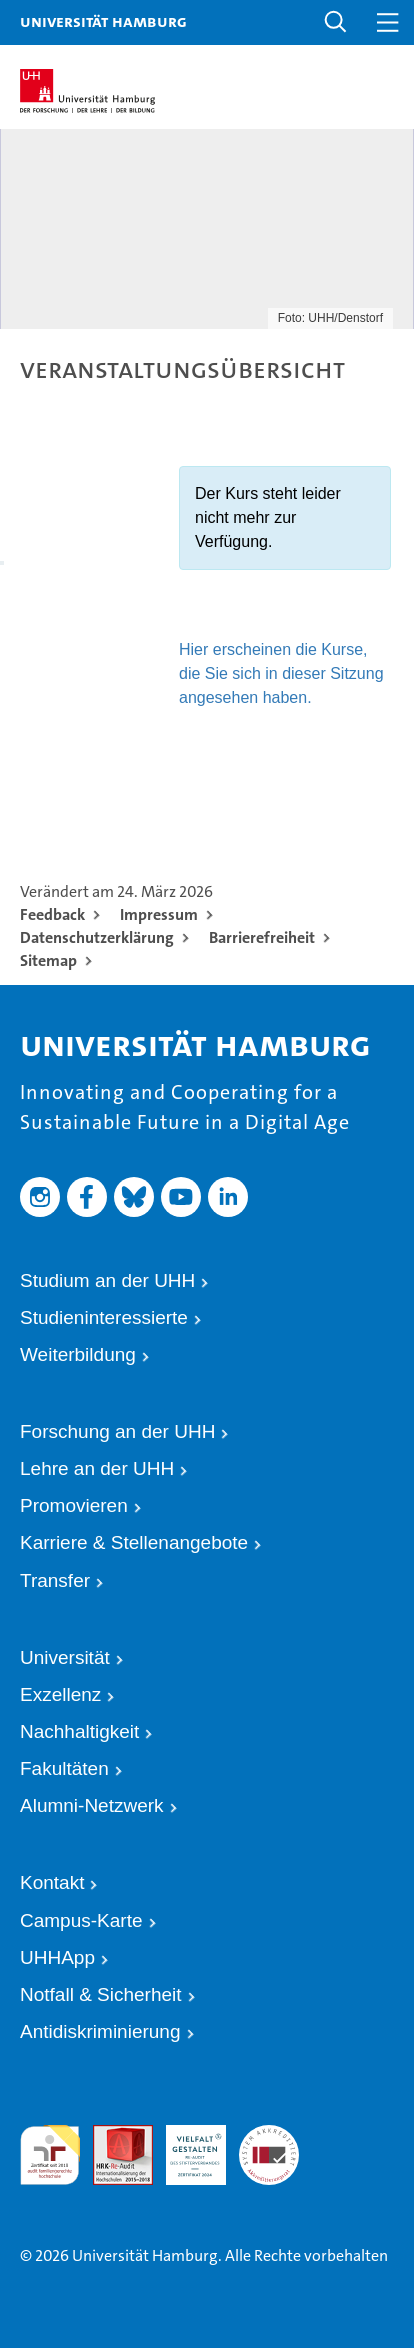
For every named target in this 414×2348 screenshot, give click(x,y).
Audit (108, 2133)
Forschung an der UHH (117, 1431)
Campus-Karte (81, 1920)
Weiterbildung (78, 1354)
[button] (336, 22)
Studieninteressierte (104, 1317)
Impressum (159, 914)
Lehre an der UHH (97, 1468)
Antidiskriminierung (100, 2031)
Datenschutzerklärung (97, 937)
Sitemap (48, 960)
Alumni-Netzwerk (92, 1805)
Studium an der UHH (107, 1280)
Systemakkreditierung (269, 2133)
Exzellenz (60, 1694)
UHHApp (57, 1957)
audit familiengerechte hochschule (50, 2152)
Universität (65, 1657)
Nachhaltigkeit (79, 1731)
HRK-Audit (182, 2143)
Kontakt (52, 1882)
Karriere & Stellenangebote (134, 1542)
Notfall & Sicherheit (101, 1994)
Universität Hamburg (103, 21)
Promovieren (74, 1505)
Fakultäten (64, 1768)
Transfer (55, 1580)
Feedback (52, 914)
